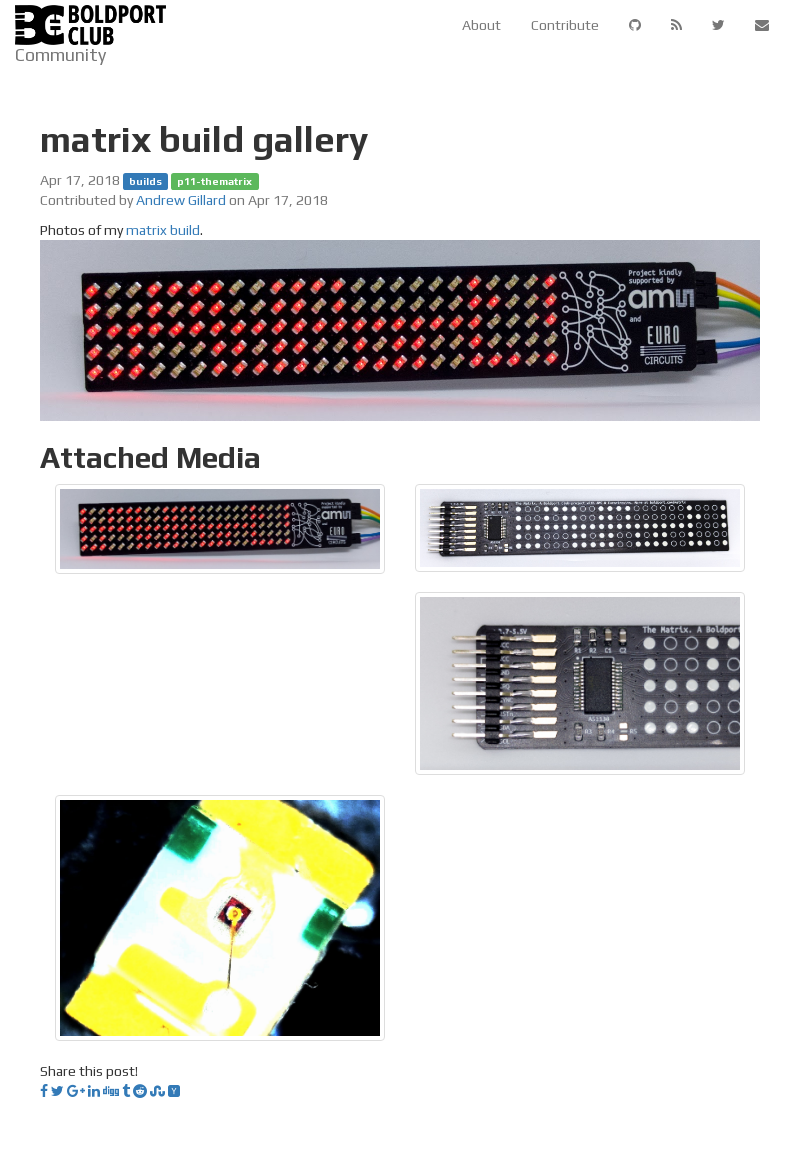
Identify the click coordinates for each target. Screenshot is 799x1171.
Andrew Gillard (181, 200)
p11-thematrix (214, 181)
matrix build (163, 230)
